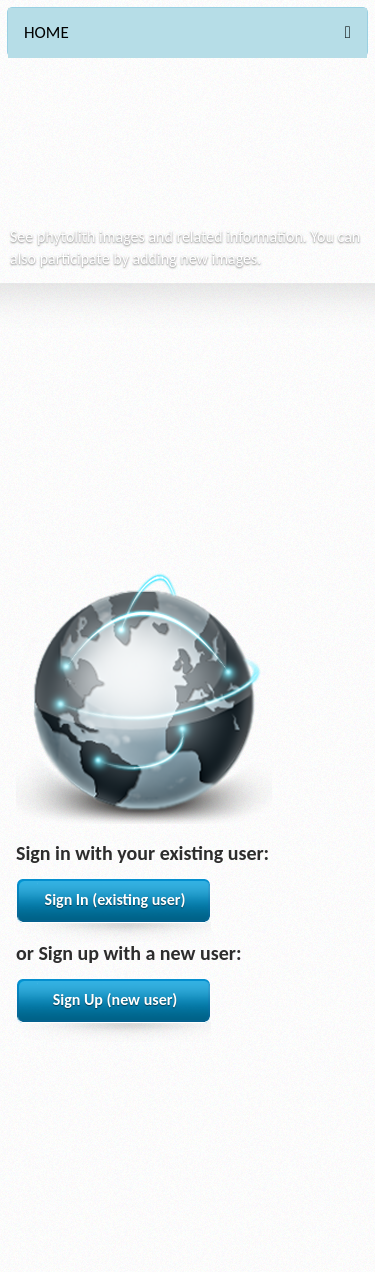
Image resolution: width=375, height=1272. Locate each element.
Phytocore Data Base (150, 151)
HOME (46, 32)
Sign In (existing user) (115, 899)
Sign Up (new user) (115, 999)
